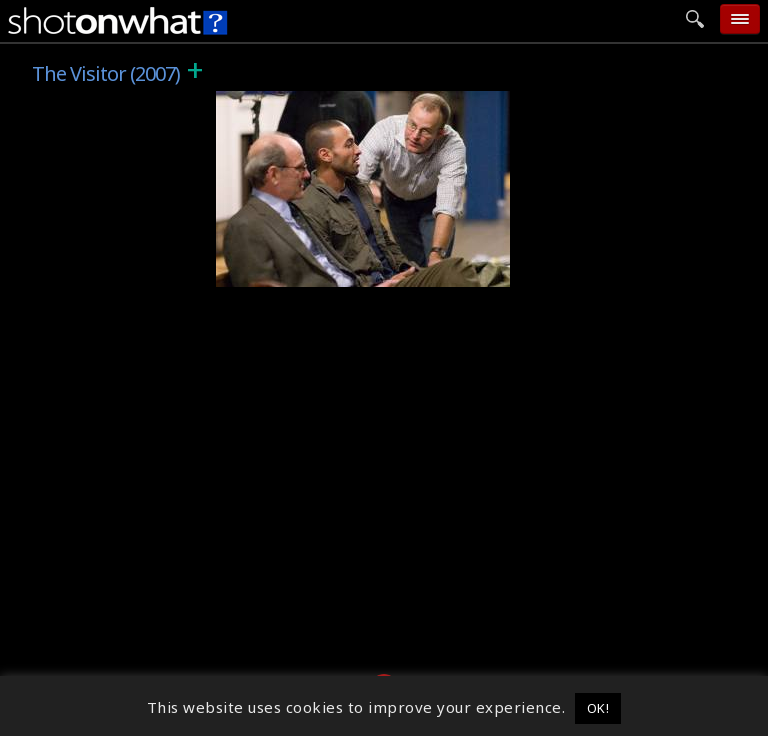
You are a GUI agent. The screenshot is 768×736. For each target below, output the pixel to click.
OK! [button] (598, 708)
